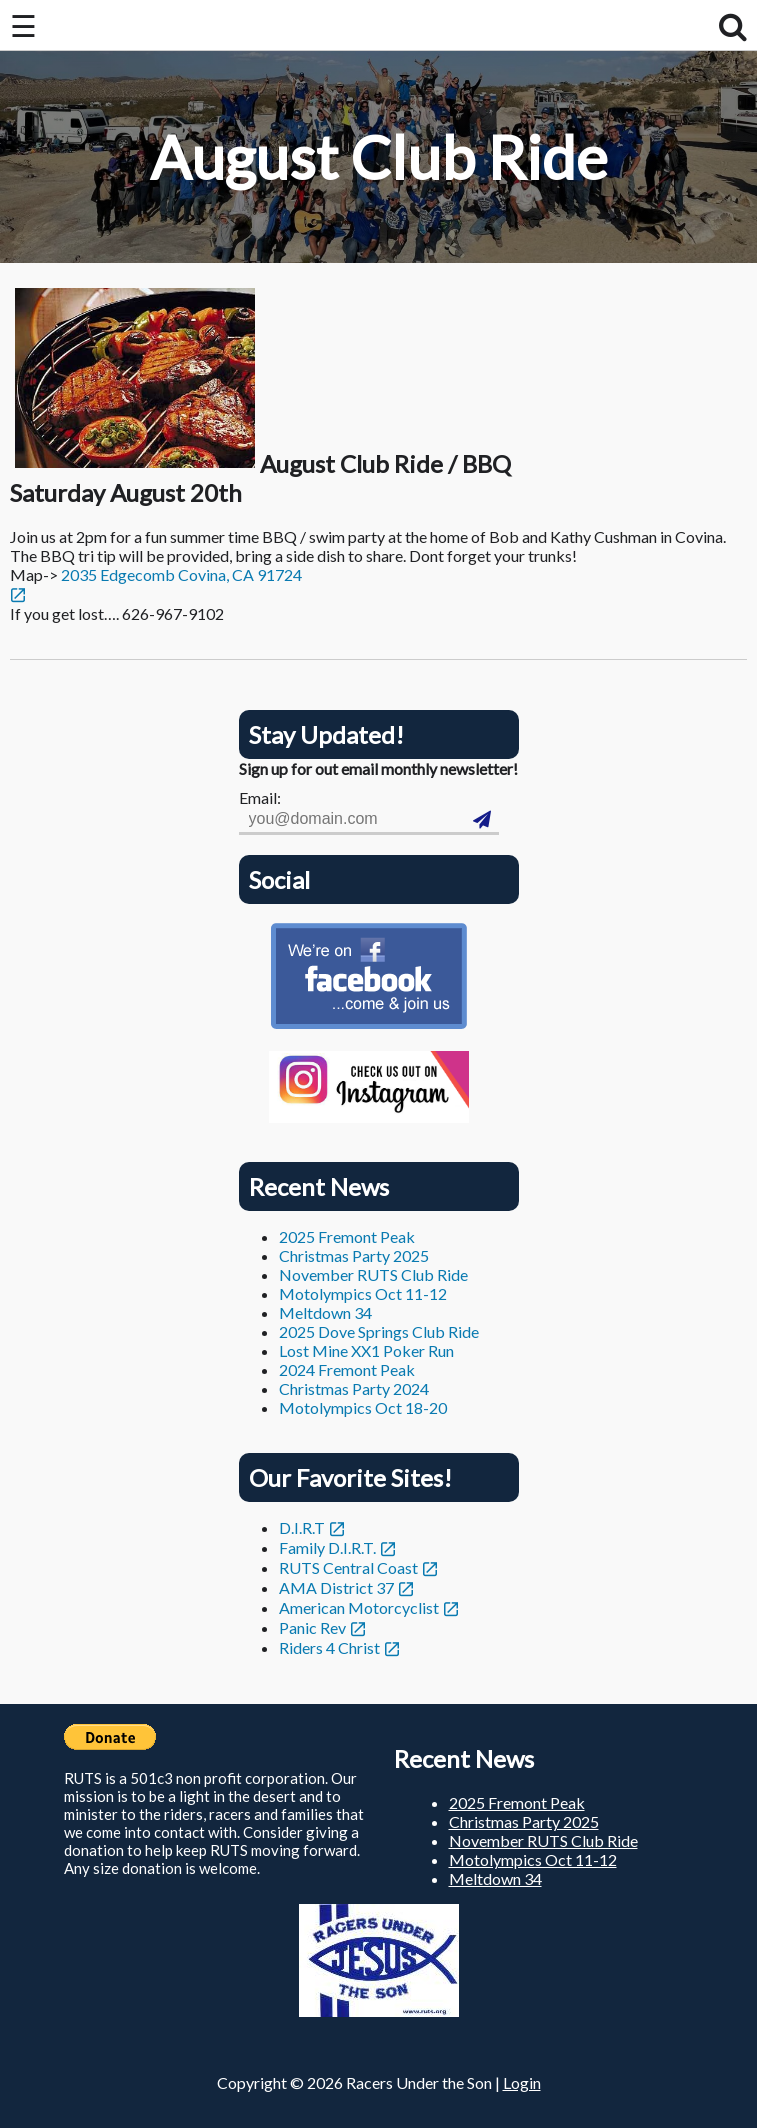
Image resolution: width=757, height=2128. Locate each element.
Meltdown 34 (325, 1312)
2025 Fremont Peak (347, 1236)
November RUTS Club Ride (373, 1274)
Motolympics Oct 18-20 (363, 1407)
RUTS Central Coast (348, 1567)
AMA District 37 (336, 1587)
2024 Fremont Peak (347, 1369)
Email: (260, 797)
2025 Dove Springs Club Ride (379, 1331)
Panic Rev (312, 1627)
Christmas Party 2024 (354, 1388)
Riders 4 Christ (329, 1647)
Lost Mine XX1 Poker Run (366, 1350)
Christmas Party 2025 (354, 1255)
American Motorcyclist (359, 1607)
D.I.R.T (302, 1527)
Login (522, 2082)
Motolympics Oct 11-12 (363, 1293)
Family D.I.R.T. (327, 1547)
